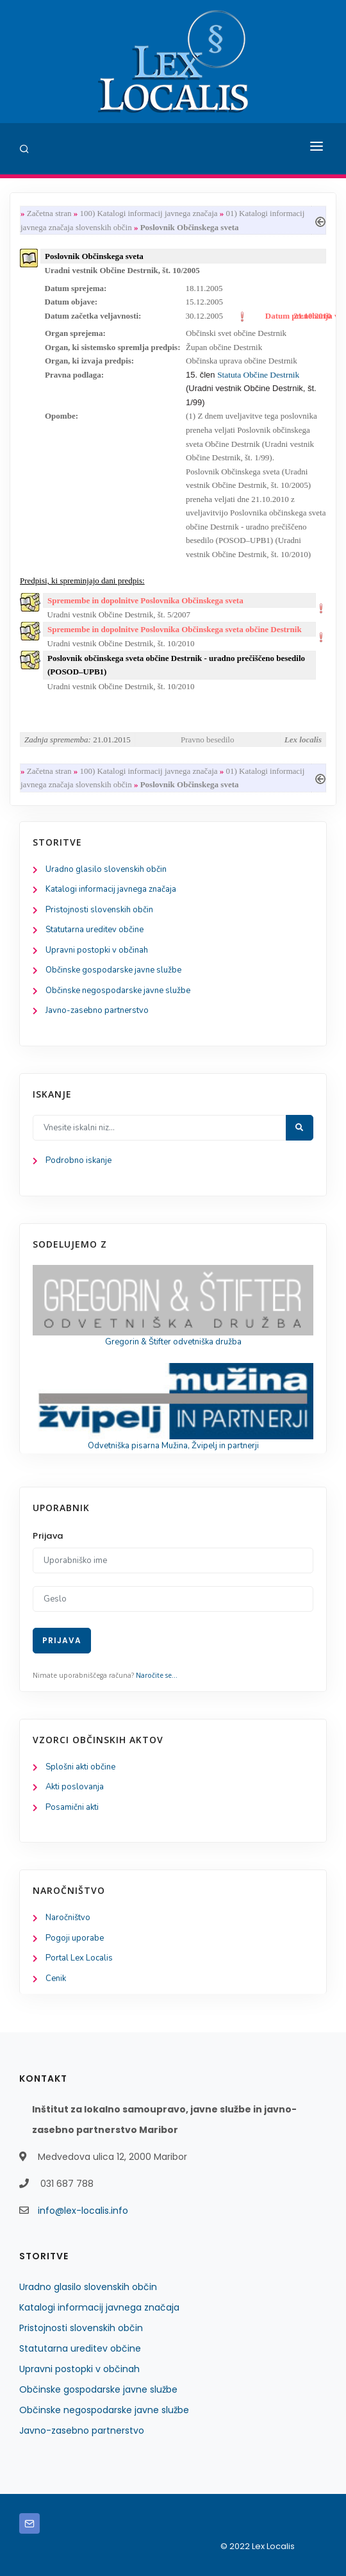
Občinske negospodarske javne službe (117, 990)
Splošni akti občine (80, 1767)
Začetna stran (49, 213)
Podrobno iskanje (78, 1160)
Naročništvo (67, 1917)
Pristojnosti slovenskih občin (99, 910)
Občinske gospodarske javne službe (113, 970)
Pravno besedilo (207, 739)
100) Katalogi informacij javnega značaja (148, 213)
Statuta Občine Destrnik (258, 375)
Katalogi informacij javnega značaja (110, 889)
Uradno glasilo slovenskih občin (106, 869)
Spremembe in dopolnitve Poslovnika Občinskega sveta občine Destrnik (174, 629)
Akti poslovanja (74, 1787)
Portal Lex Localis (79, 1958)
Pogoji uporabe (74, 1938)
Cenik (55, 1978)
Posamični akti (72, 1807)
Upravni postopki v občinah (96, 950)
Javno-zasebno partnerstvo (97, 1010)
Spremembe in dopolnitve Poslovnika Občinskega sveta (145, 600)
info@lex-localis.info (83, 2210)
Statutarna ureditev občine (94, 929)
